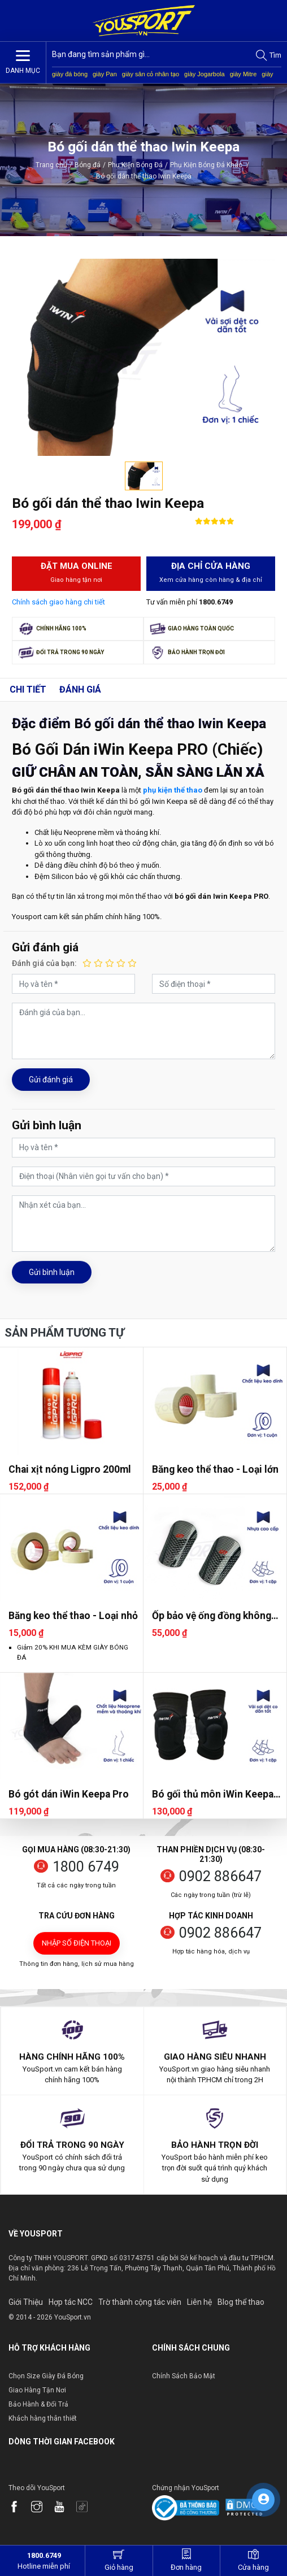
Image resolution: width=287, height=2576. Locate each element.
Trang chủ (51, 165)
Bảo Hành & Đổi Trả (38, 2404)
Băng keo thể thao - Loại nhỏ (73, 1615)
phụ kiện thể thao (172, 790)
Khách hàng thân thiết (42, 2418)
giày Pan (105, 74)
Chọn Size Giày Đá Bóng (46, 2376)
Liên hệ (199, 2302)
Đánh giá (80, 689)
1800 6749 (86, 1867)
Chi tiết (28, 689)
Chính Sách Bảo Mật (183, 2376)
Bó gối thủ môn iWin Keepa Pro (212, 1794)
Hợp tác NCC (71, 2302)
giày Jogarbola (204, 74)
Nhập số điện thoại (76, 1943)
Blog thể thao (241, 2302)
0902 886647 (220, 1876)
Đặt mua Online (76, 573)
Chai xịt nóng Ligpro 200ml (69, 1469)
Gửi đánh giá (51, 1079)
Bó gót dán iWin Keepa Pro (68, 1794)
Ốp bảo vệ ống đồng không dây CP (211, 1616)
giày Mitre (243, 74)
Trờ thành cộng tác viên (139, 2302)
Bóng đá (88, 165)
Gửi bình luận (52, 1272)
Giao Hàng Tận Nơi (37, 2390)
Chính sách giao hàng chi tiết (58, 602)
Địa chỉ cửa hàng (210, 573)
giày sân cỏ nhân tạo (150, 74)
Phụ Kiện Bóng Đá (135, 165)
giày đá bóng (70, 74)
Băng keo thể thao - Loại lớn (215, 1469)
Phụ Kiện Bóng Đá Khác (209, 165)
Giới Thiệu (25, 2302)
